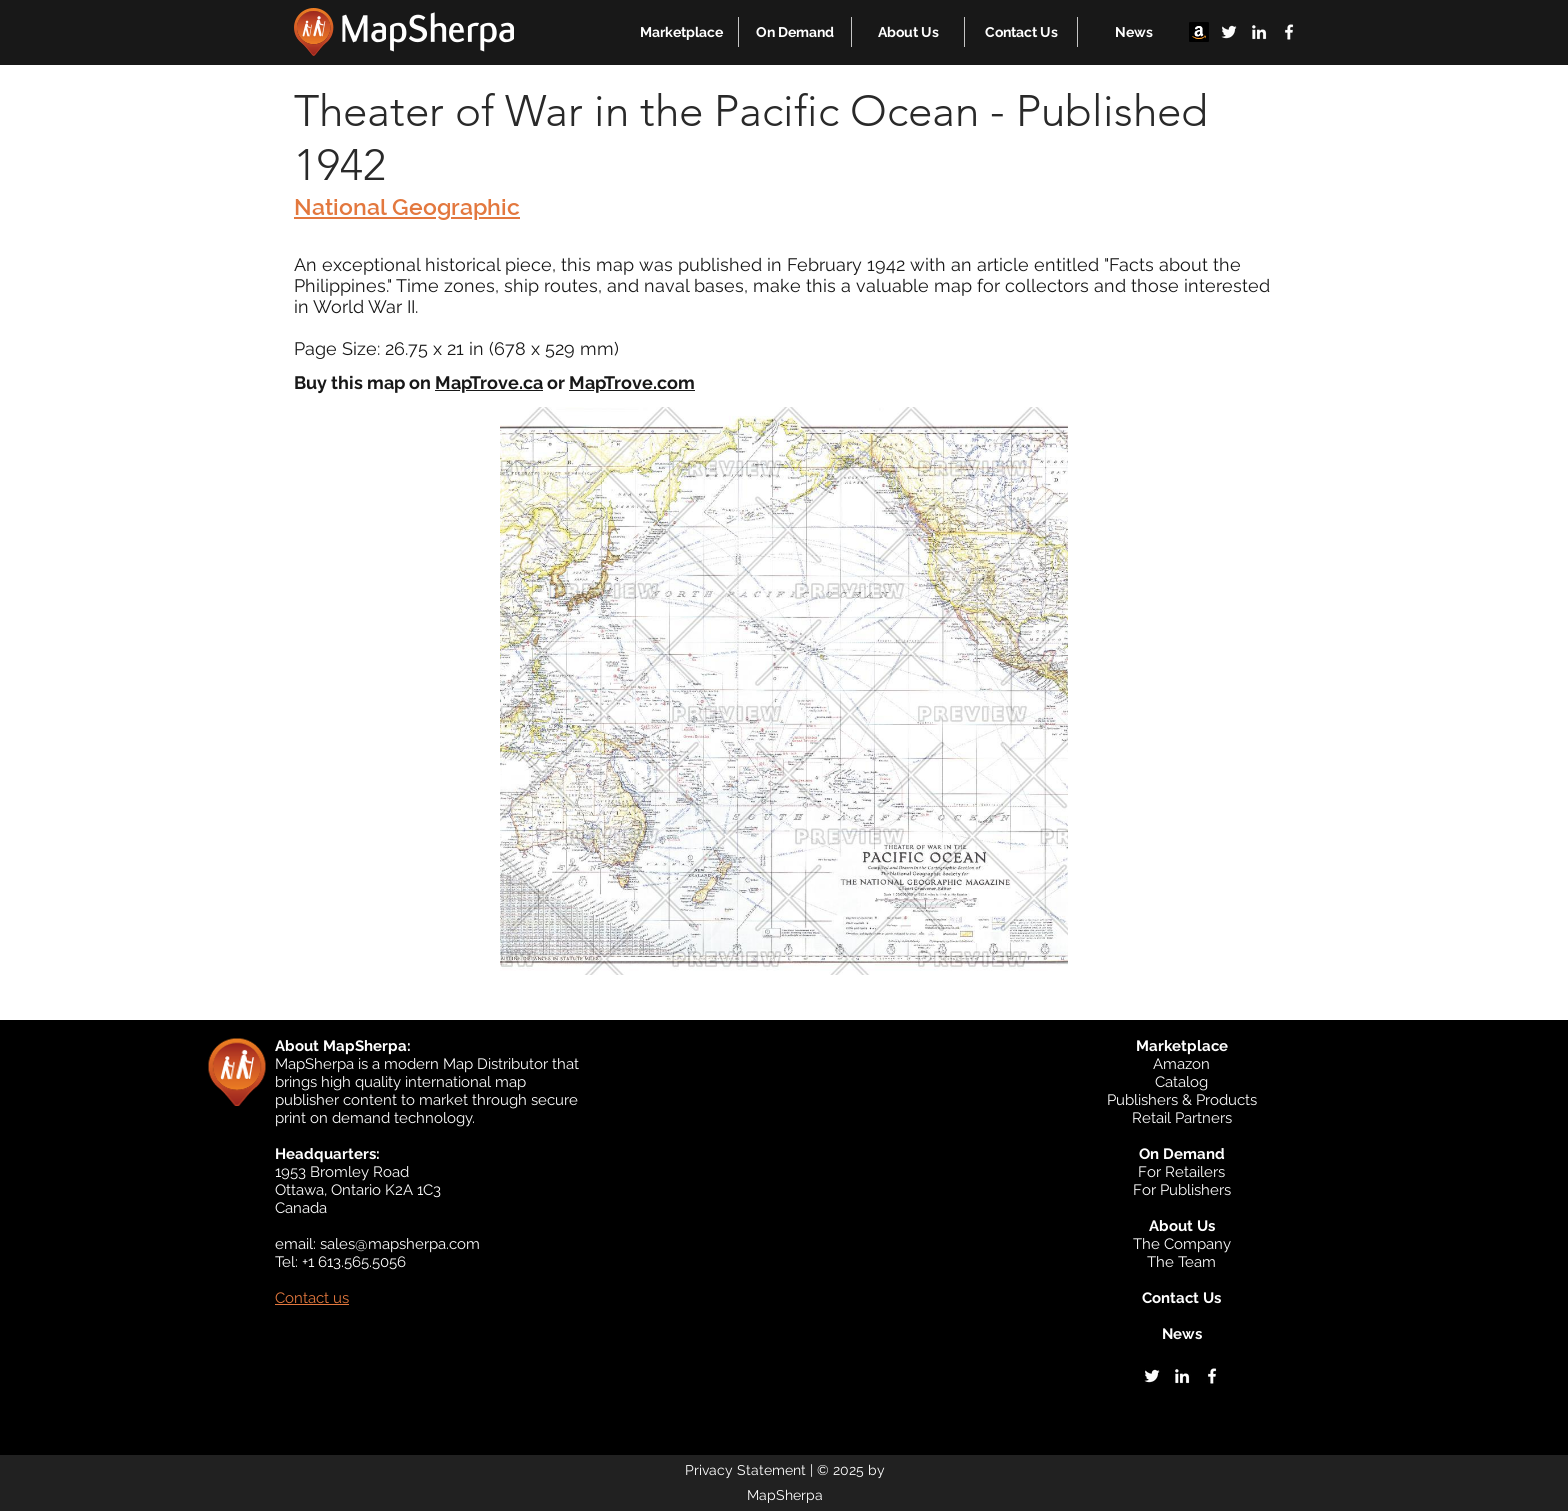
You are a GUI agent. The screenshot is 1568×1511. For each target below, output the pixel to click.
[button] (681, 32)
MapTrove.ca (489, 382)
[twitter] (1229, 32)
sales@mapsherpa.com (400, 1244)
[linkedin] (1259, 32)
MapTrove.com (632, 382)
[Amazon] (1199, 32)
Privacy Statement (745, 1470)
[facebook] (1289, 32)
